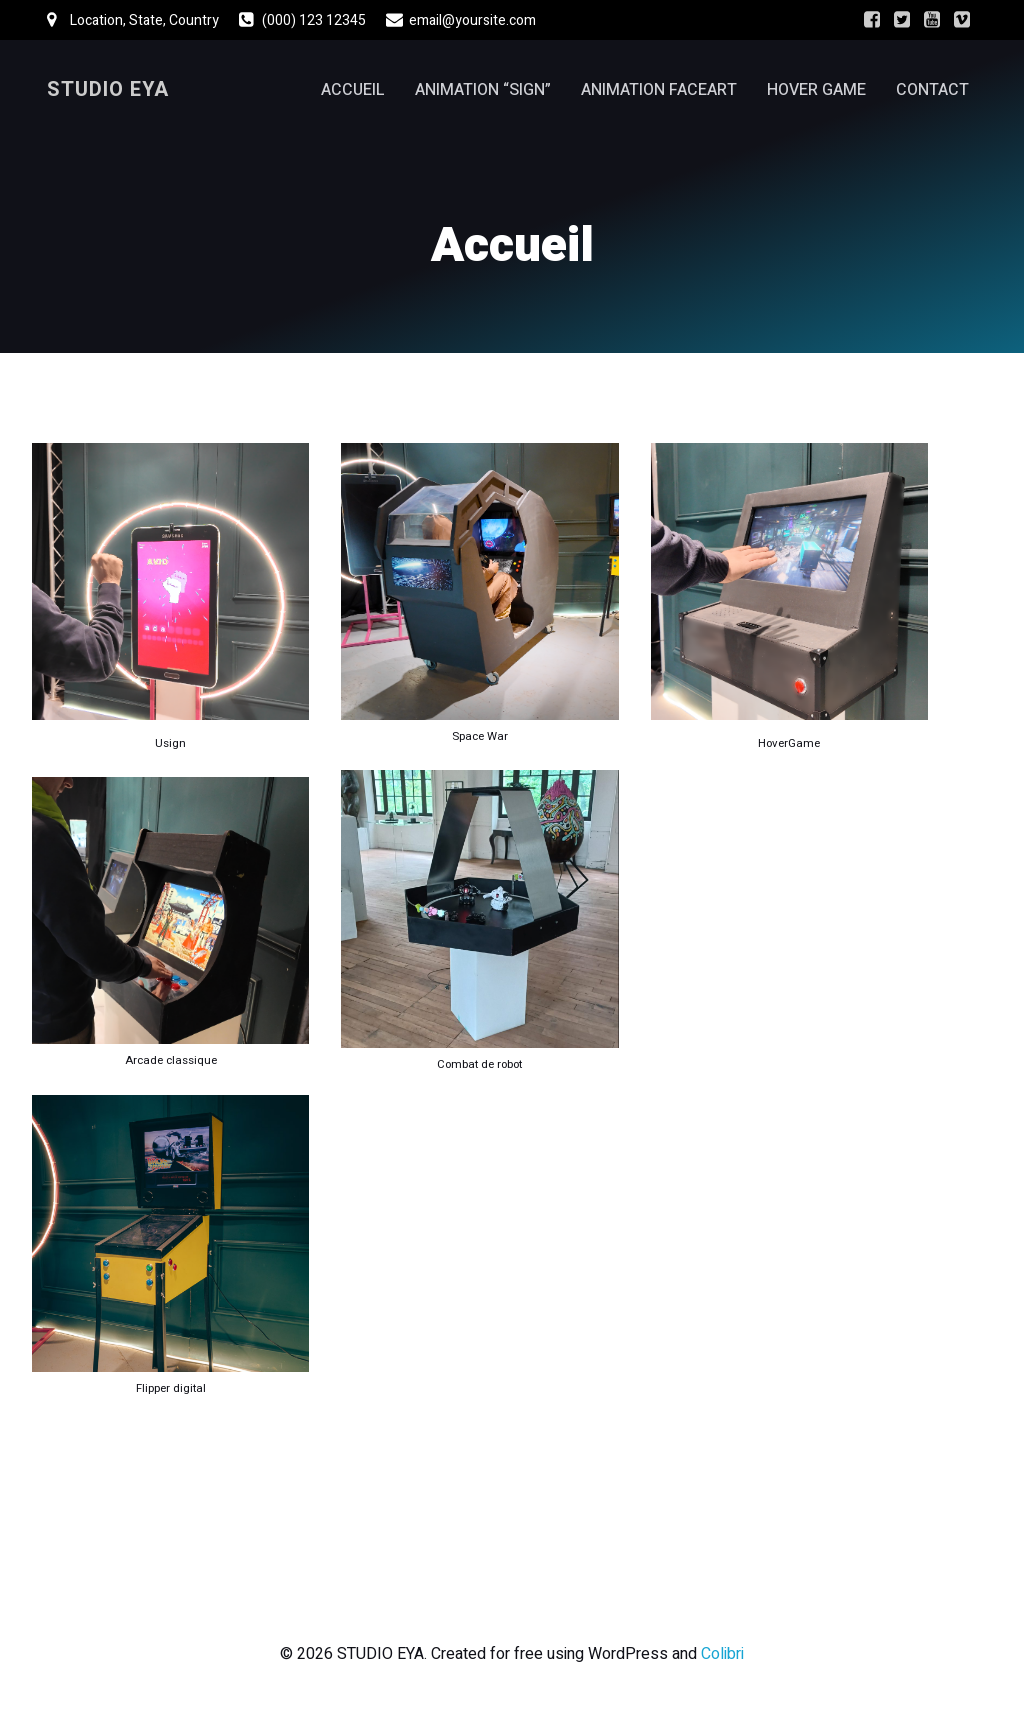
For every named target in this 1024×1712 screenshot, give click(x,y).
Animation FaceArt (659, 90)
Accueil (353, 90)
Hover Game (816, 90)
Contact (932, 90)
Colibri (722, 1654)
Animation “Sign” (483, 90)
